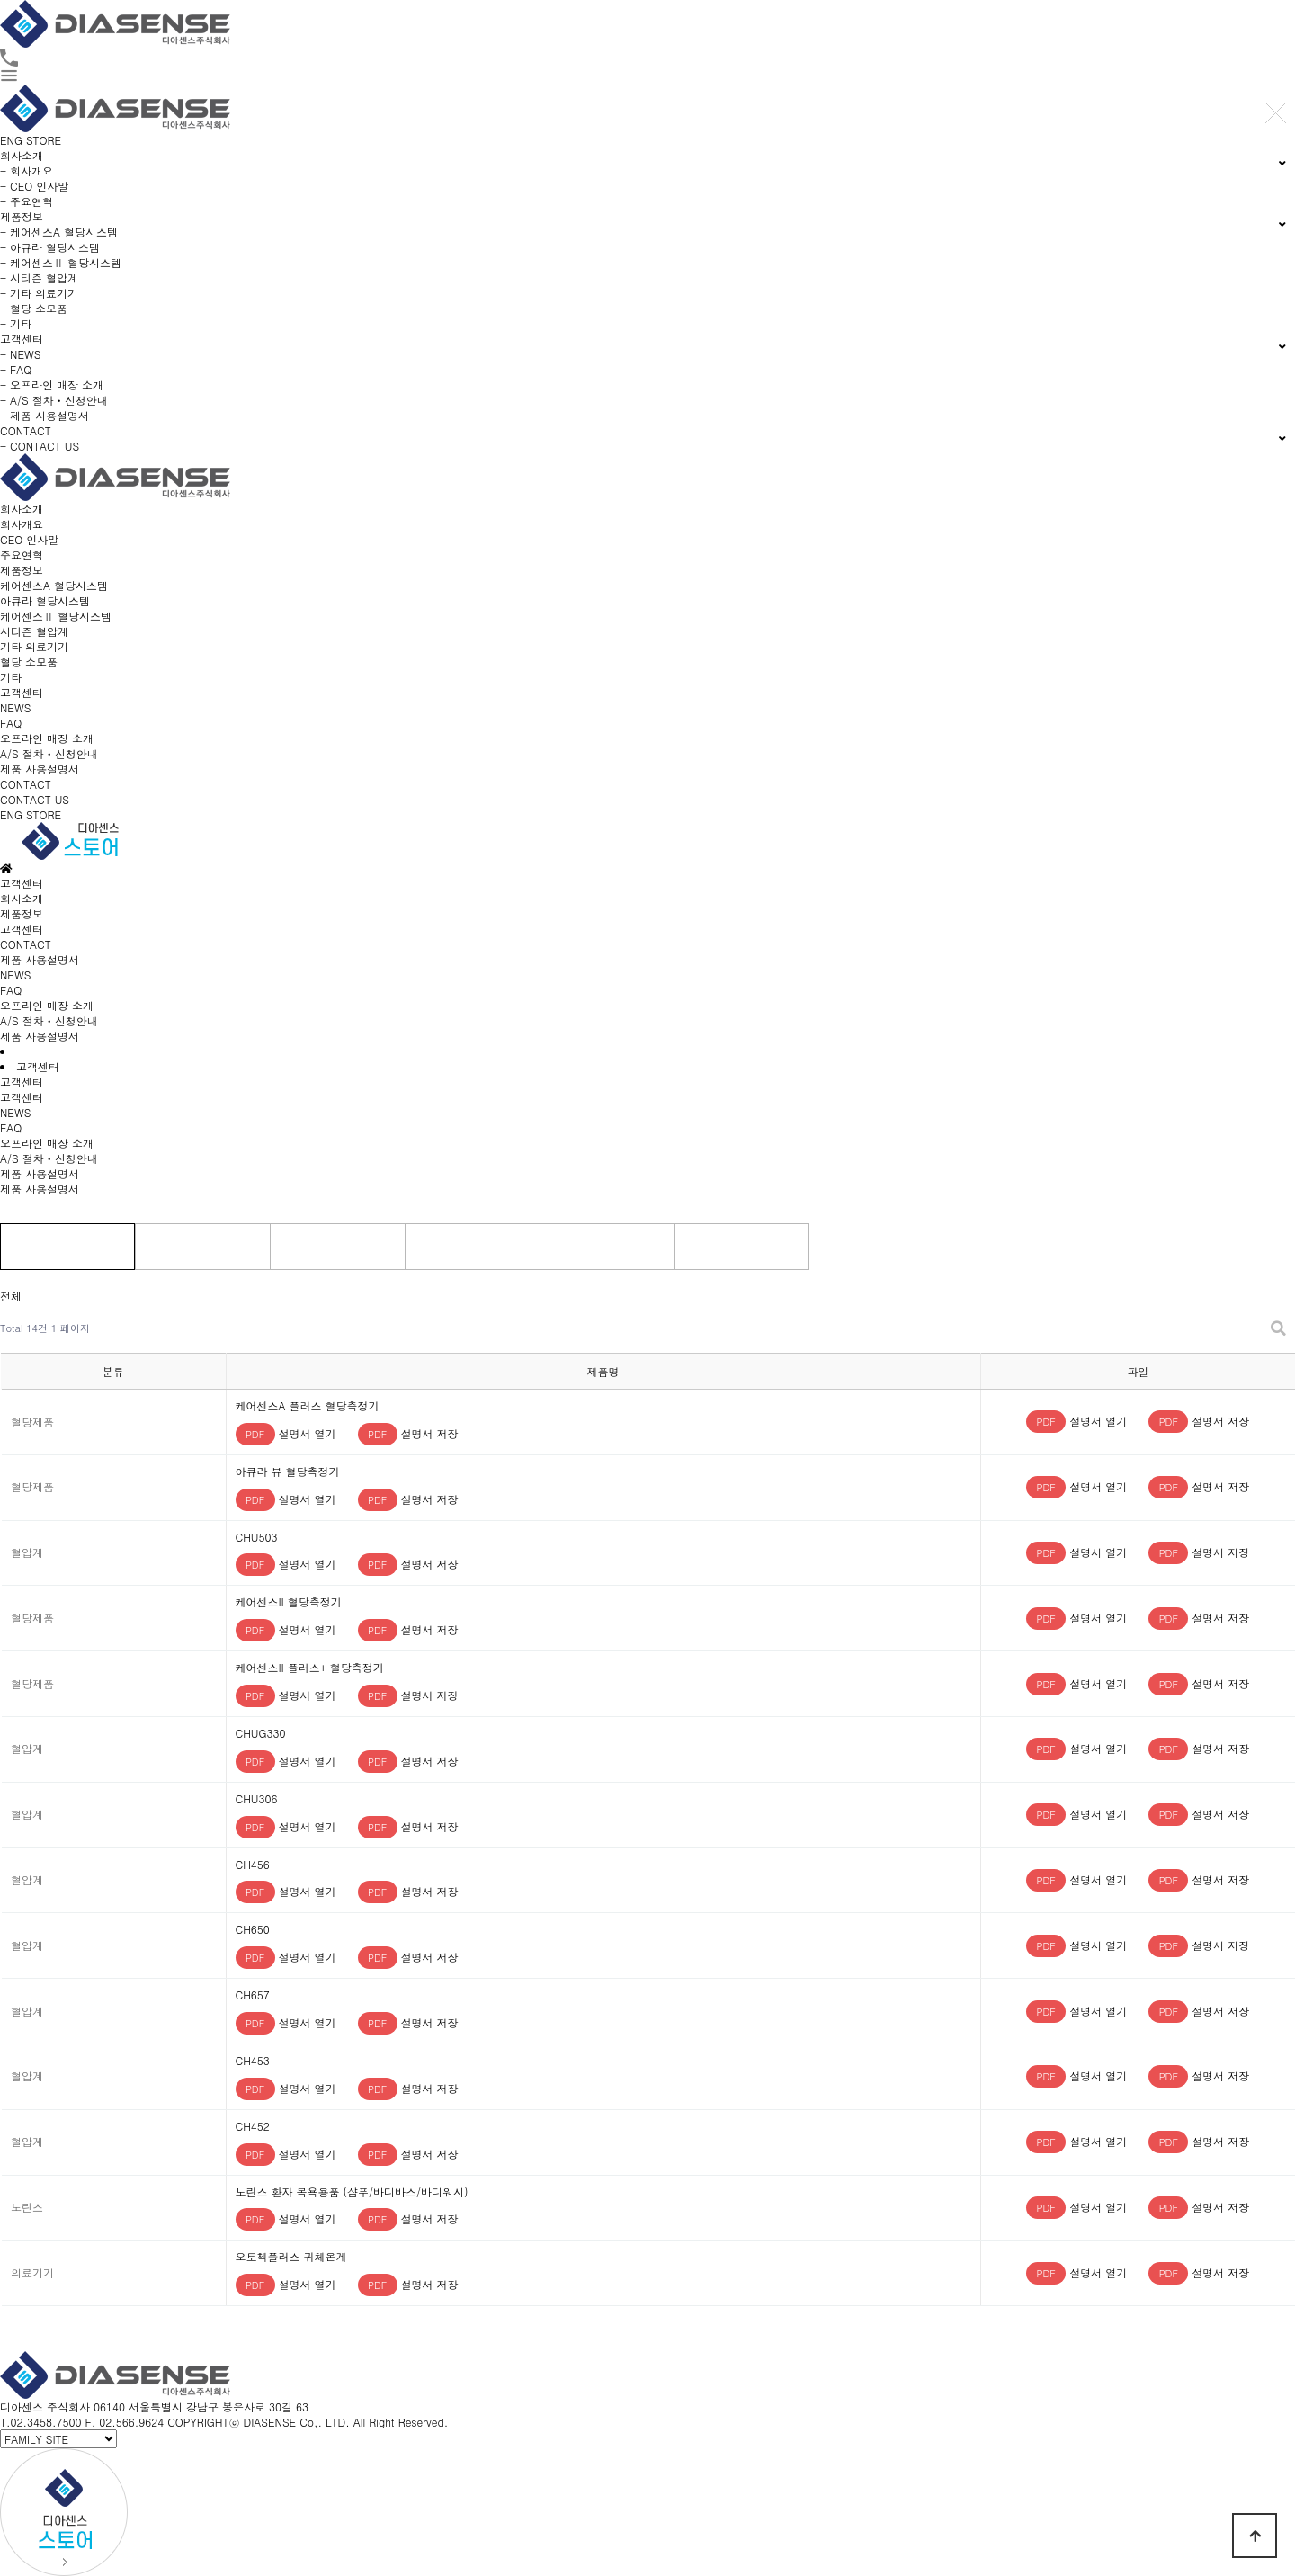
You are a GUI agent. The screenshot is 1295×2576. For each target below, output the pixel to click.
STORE (43, 140)
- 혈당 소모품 (33, 308)
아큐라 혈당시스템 (45, 600)
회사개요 (21, 524)
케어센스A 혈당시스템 (54, 585)
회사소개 (21, 508)
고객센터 (21, 692)
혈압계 (337, 1246)
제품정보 (21, 569)
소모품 (607, 1246)
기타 (11, 676)
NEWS (15, 707)
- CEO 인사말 (34, 185)
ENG (11, 140)
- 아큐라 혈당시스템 (50, 247)
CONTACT (25, 784)
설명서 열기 (286, 1433)
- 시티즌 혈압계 (39, 277)
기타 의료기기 (34, 646)
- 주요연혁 (26, 201)
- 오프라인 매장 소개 (51, 384)
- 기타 (15, 323)
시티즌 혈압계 (34, 631)
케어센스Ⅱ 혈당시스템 (56, 615)
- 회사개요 (26, 170)
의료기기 (472, 1246)
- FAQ (15, 369)
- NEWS (20, 354)
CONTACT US (34, 799)
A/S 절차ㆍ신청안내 (49, 753)
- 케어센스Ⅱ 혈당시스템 (60, 262)
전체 (67, 1246)
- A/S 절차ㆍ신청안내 (54, 399)
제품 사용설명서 (39, 768)
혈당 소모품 (29, 661)
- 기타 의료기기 (39, 292)
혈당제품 (202, 1246)
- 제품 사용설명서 (44, 415)
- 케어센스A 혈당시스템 (59, 231)
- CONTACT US (39, 445)
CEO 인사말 (29, 539)
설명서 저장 (408, 1433)
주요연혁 (21, 554)
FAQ (11, 722)
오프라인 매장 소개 (47, 738)
